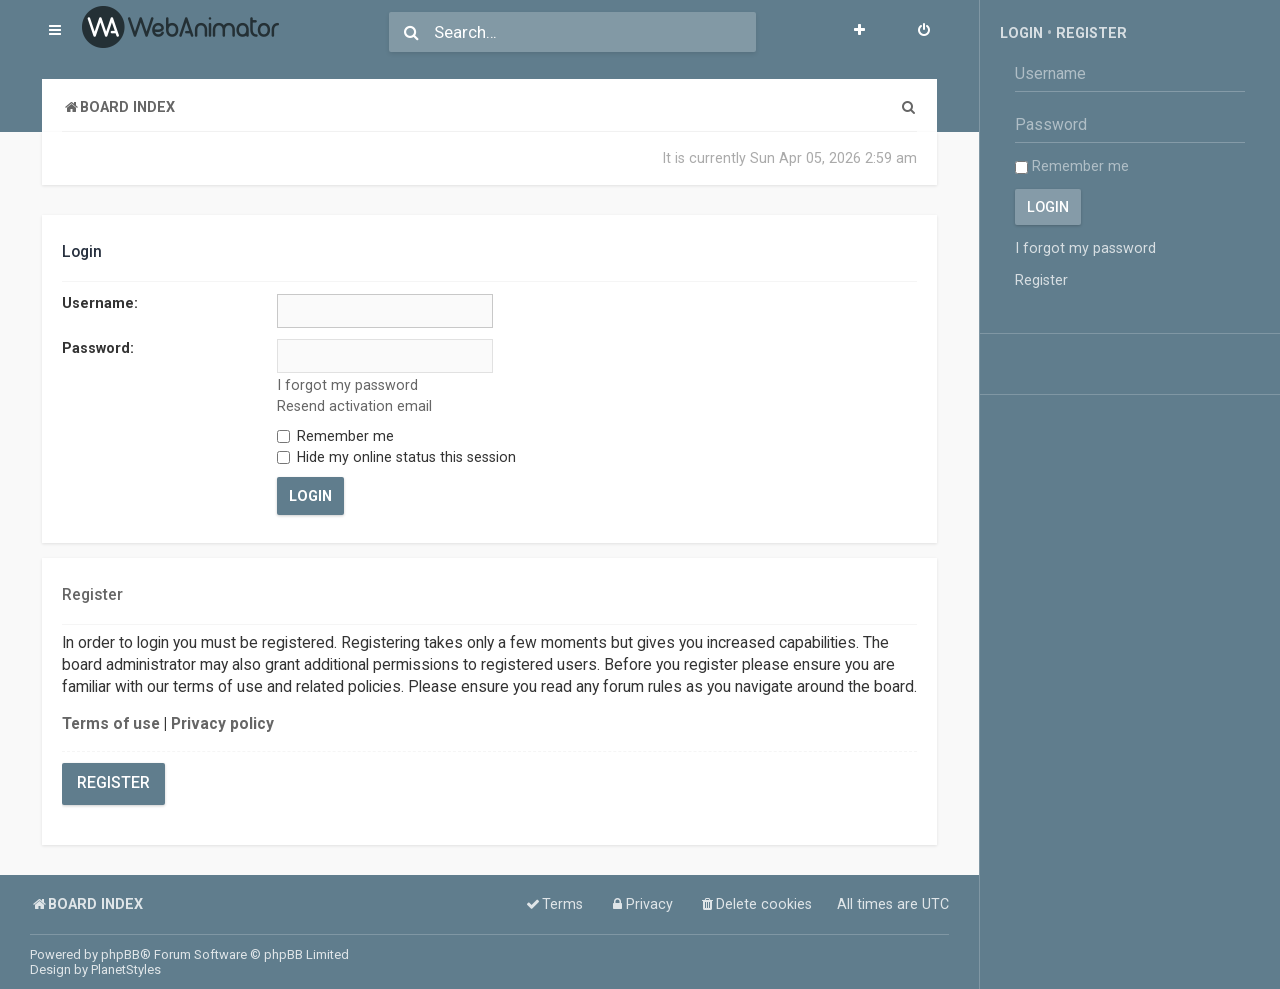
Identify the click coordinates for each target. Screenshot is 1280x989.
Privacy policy (222, 724)
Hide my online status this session (396, 457)
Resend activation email (354, 406)
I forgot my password (347, 385)
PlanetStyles (126, 969)
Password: (98, 348)
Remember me (335, 436)
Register (113, 783)
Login (1021, 33)
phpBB (120, 954)
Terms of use (111, 724)
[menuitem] (924, 32)
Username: (100, 303)
